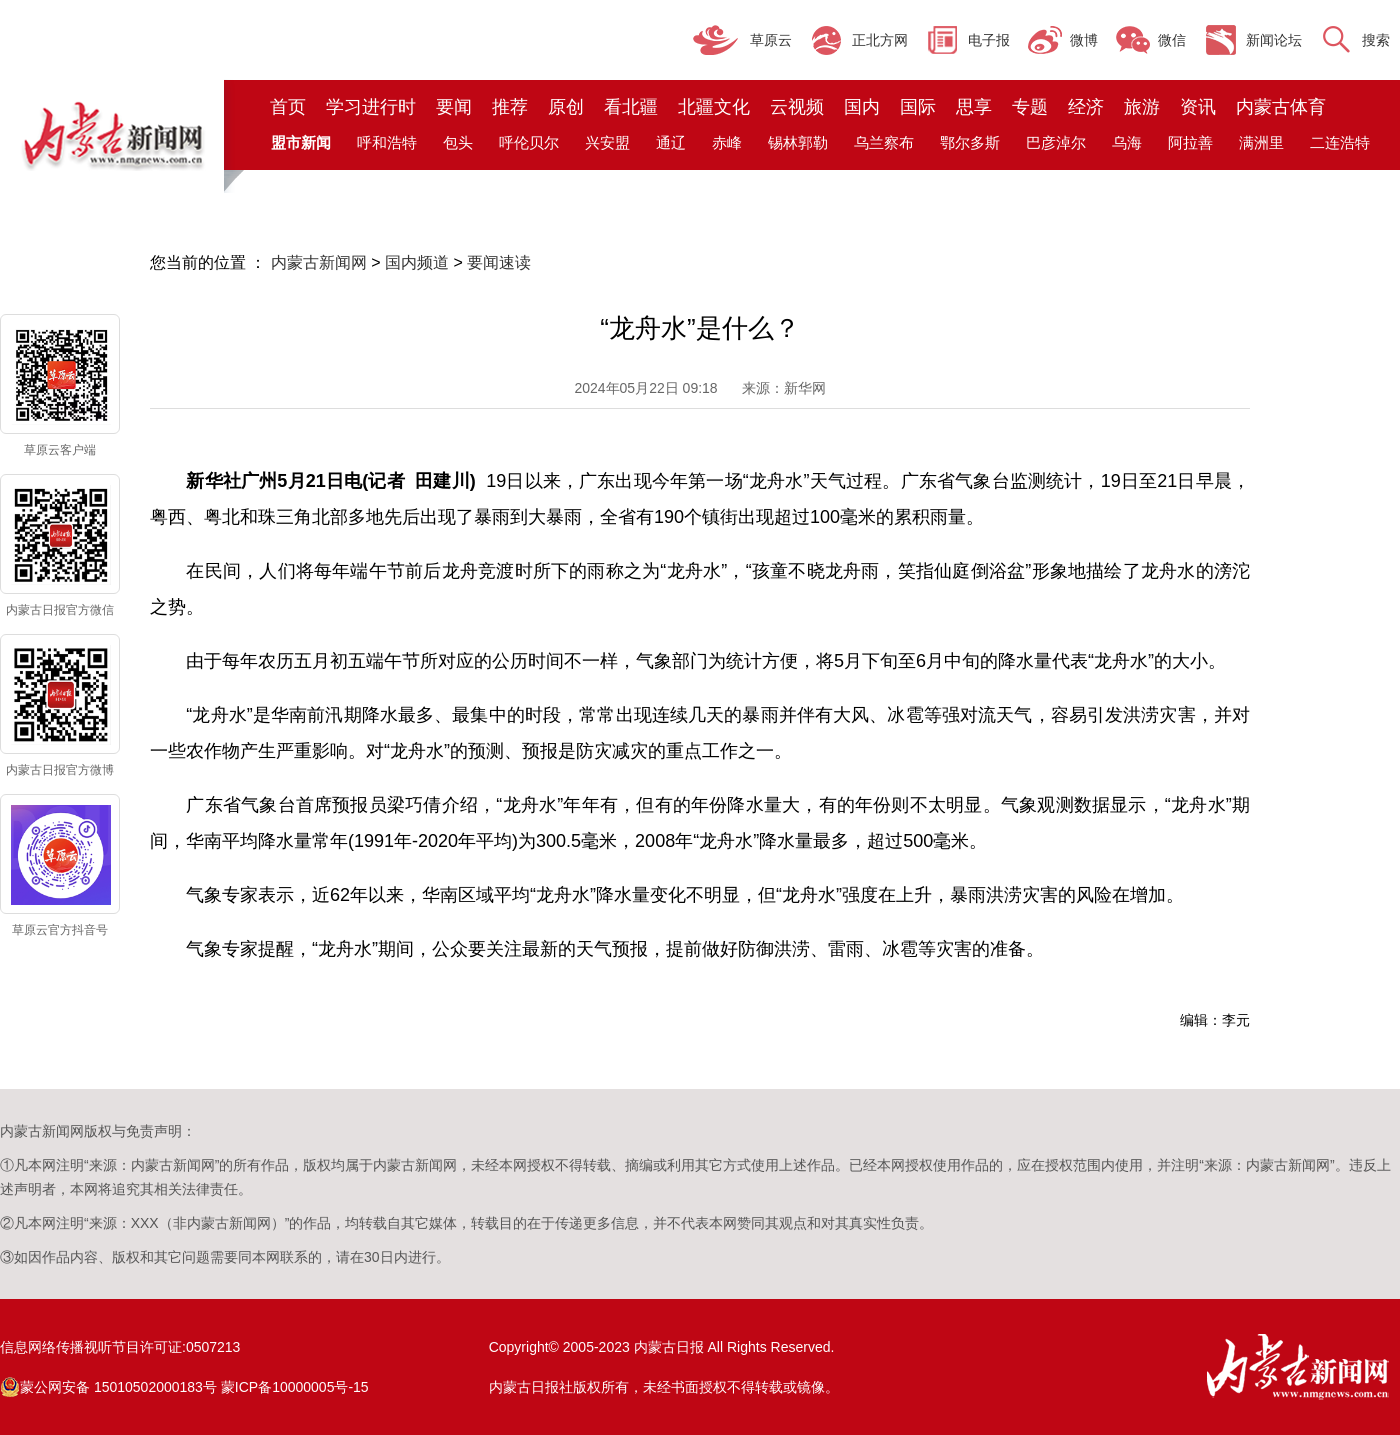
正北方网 (880, 40)
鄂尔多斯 (970, 142)
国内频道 (417, 262)
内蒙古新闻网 (319, 262)
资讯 (1198, 107)
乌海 (1127, 142)
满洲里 (1261, 142)
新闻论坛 (1274, 40)
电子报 (989, 40)
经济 (1086, 107)
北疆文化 (714, 107)
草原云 (771, 40)
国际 (918, 107)
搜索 (1376, 40)
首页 (288, 107)
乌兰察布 (884, 142)
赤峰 (727, 142)
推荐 (510, 107)
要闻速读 (499, 262)
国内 (862, 107)
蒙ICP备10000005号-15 (295, 1387)
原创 (566, 107)
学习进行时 (371, 107)
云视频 (797, 107)
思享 (974, 107)
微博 (1084, 40)
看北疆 (631, 107)
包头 (458, 142)
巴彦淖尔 (1056, 142)
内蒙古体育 (1281, 107)
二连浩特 (1340, 142)
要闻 (454, 107)
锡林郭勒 (798, 142)
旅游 (1142, 107)
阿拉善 (1190, 142)
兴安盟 (607, 142)
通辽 (671, 142)
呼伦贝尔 (529, 142)
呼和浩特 (387, 142)
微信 (1172, 40)
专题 (1030, 107)
